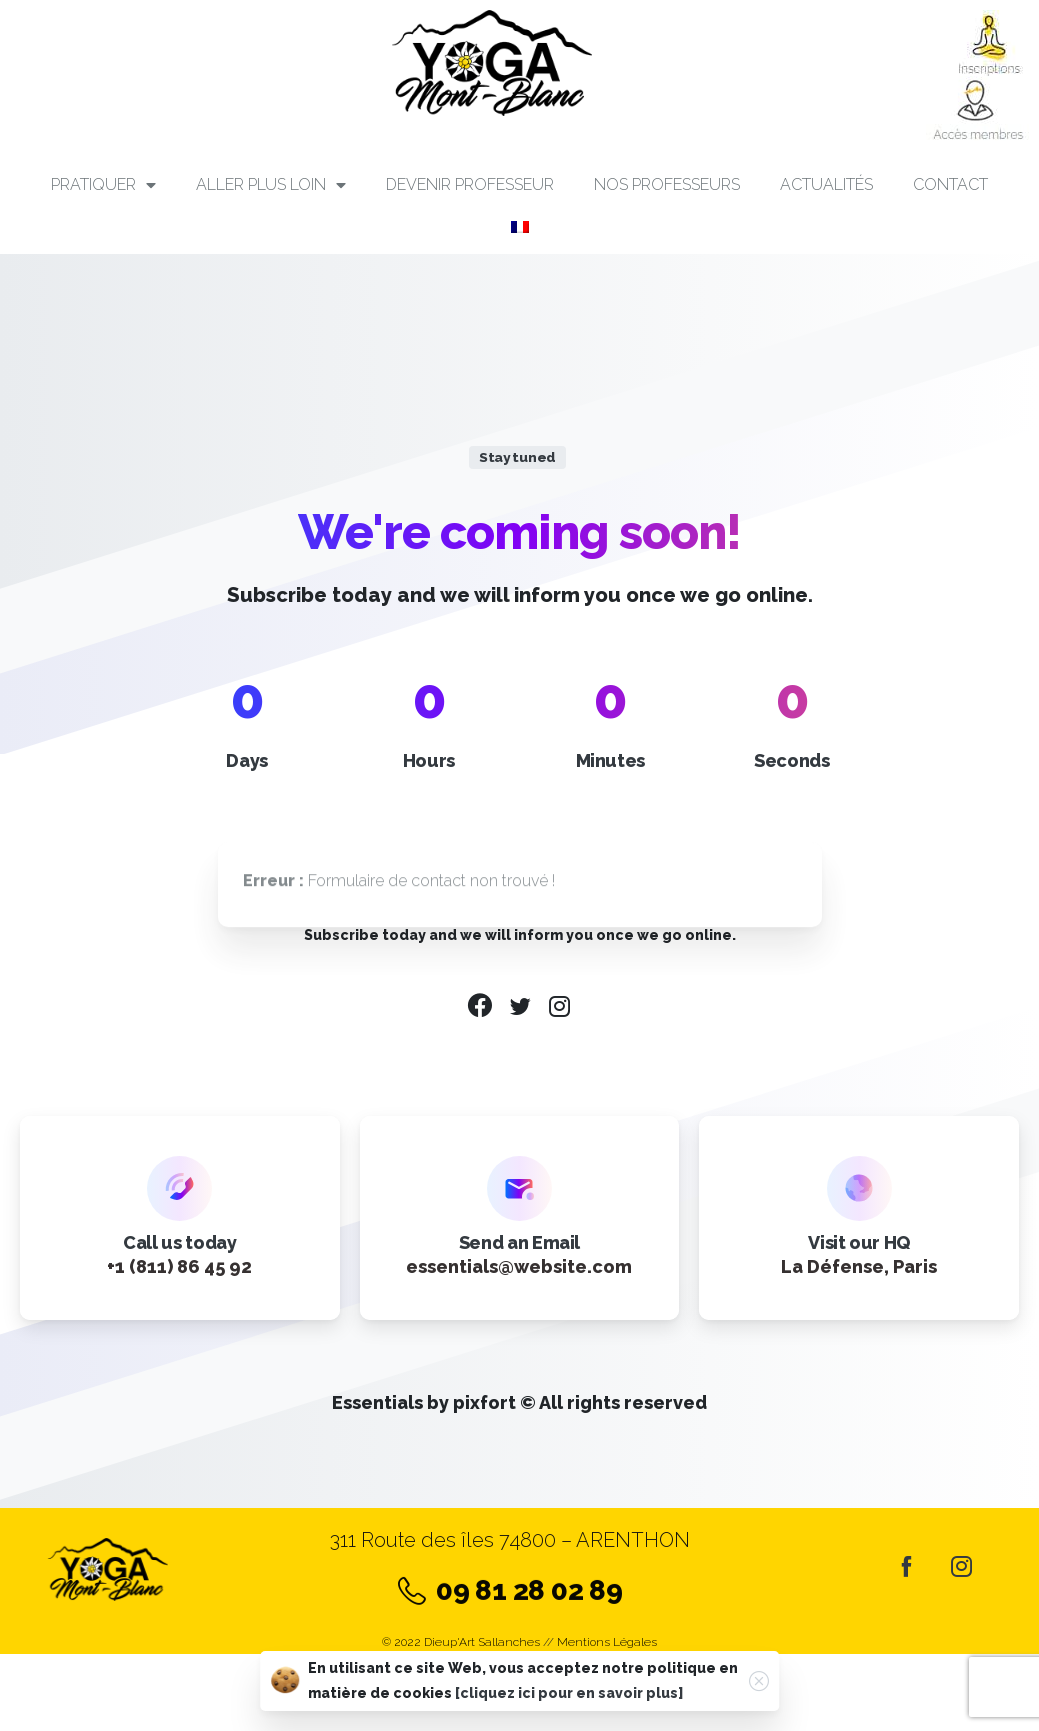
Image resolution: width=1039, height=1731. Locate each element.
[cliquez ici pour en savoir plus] (569, 1693)
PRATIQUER (103, 185)
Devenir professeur (470, 184)
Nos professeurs (667, 184)
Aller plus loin (271, 185)
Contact (950, 184)
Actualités (826, 184)
